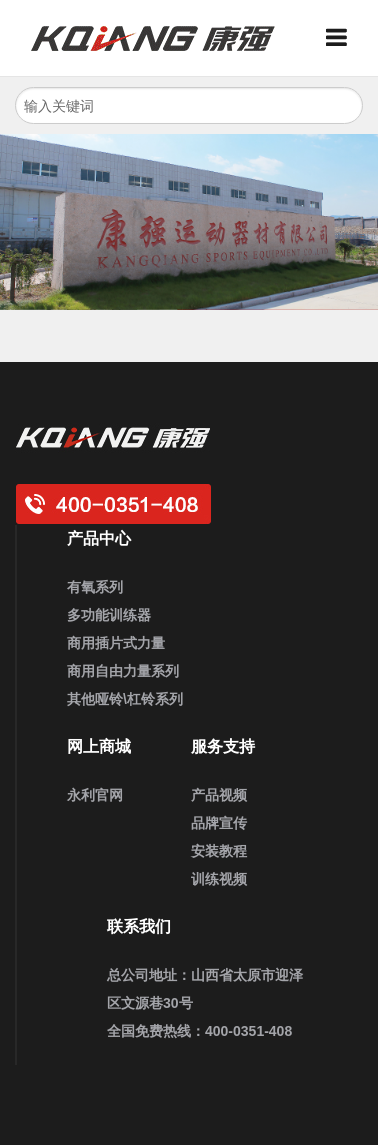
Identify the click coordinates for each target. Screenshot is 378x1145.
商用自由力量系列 (123, 671)
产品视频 (219, 795)
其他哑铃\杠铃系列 (125, 699)
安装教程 (219, 851)
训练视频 (219, 879)
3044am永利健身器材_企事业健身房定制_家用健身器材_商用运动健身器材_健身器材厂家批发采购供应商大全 (161, 38)
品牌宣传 (219, 823)
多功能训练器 (109, 615)
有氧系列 (95, 587)
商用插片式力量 (116, 643)
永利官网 (95, 795)
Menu (344, 38)
